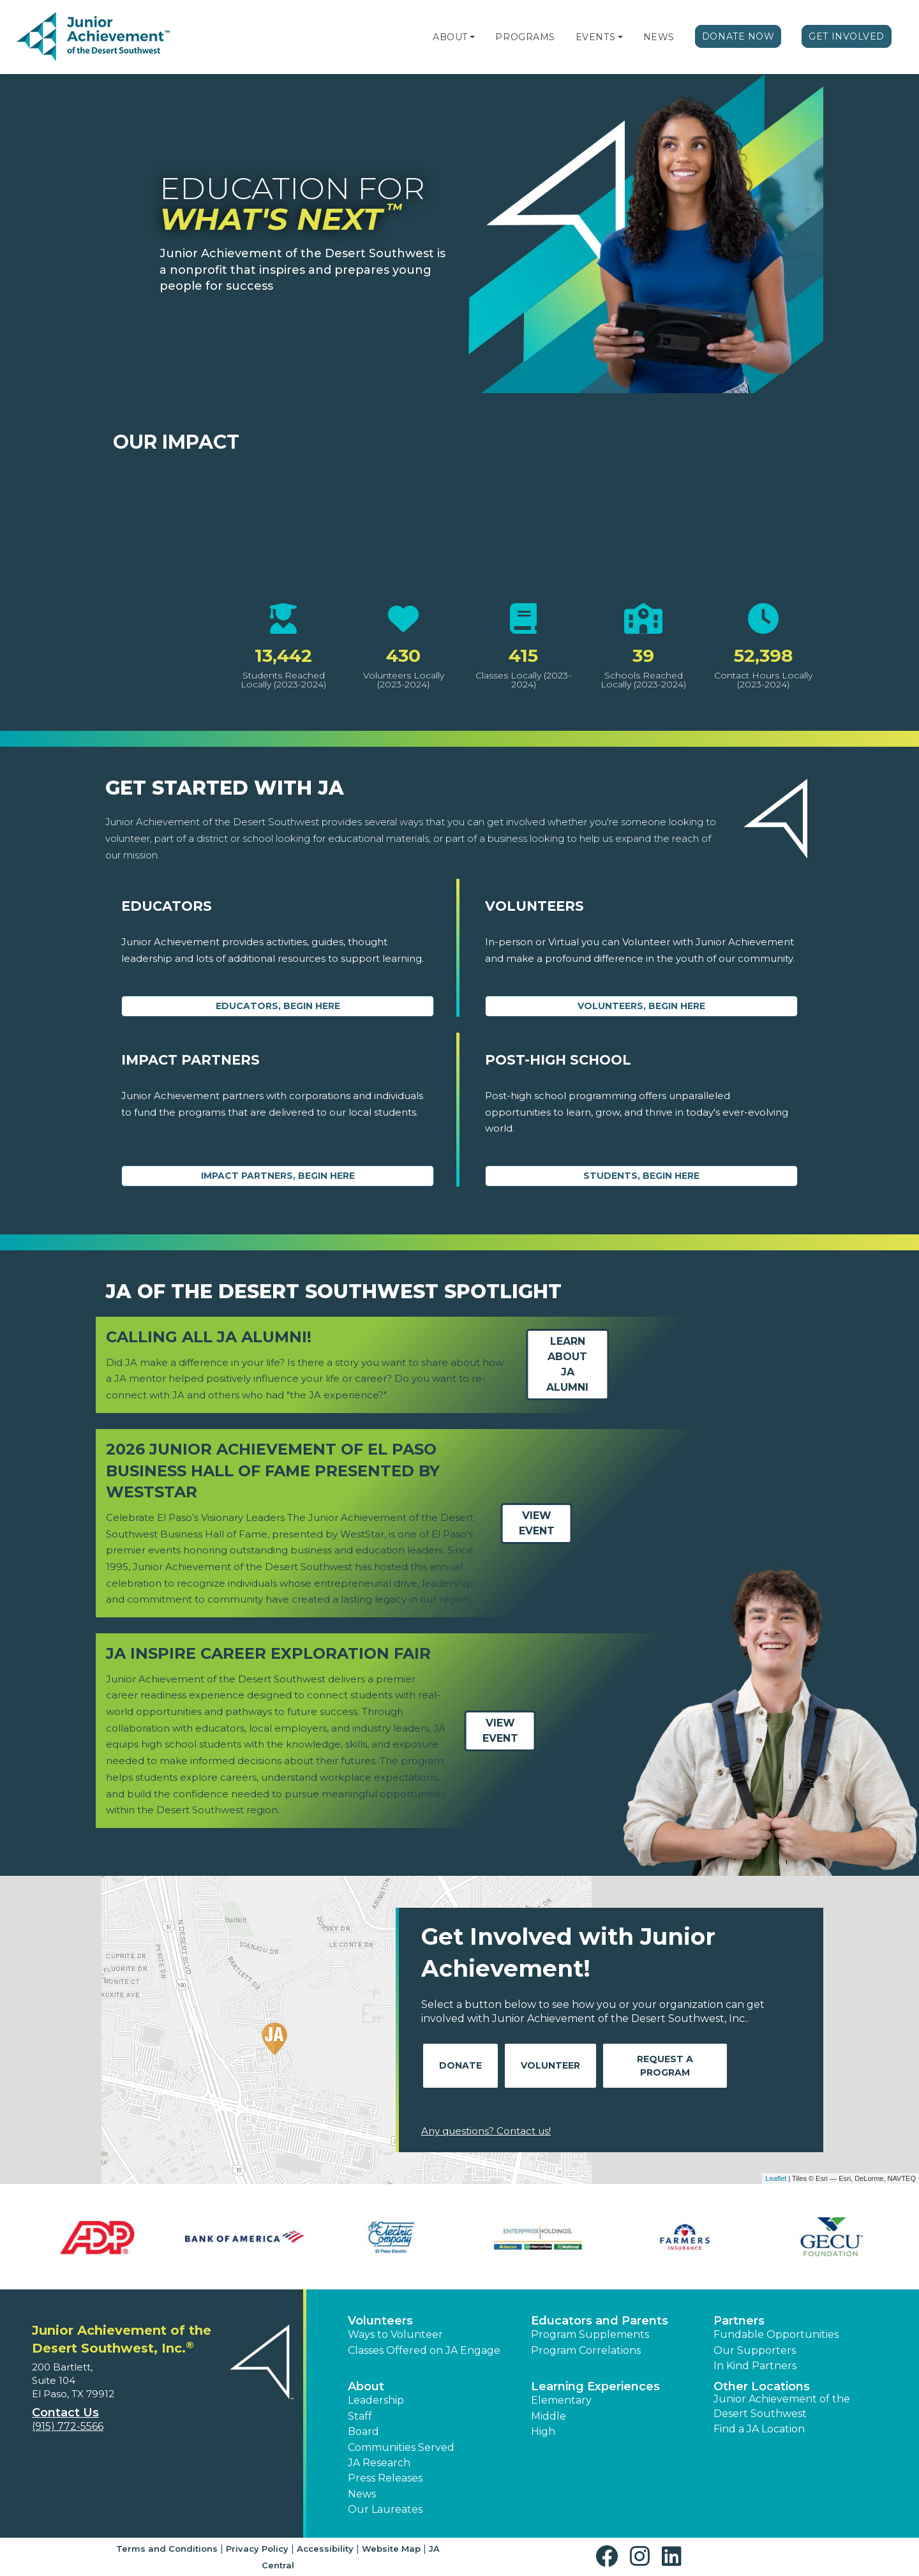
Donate (460, 2065)
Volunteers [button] (380, 2320)
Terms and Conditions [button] (167, 2548)
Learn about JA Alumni (567, 1364)
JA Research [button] (379, 2463)
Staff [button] (360, 2416)
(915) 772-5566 (67, 2426)
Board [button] (363, 2431)
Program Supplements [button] (590, 2334)
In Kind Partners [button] (755, 2366)
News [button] (362, 2494)
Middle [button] (548, 2416)
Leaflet (775, 2178)
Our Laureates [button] (385, 2509)
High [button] (543, 2431)
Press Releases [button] (385, 2478)
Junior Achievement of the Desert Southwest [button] (782, 2406)
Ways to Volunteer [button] (395, 2334)
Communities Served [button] (401, 2447)
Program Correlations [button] (586, 2350)
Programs (525, 37)
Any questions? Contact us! (486, 2131)
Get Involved (847, 36)
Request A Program (665, 2065)
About (450, 37)
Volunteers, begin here (641, 1006)
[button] (472, 37)
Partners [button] (739, 2320)
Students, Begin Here (641, 1175)
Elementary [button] (561, 2400)
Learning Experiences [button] (595, 2386)
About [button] (366, 2386)
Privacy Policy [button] (257, 2548)
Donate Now (738, 36)
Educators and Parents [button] (599, 2320)
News (659, 37)
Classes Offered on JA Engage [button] (424, 2350)
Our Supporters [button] (755, 2350)
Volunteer (550, 2065)
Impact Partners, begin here (278, 1175)
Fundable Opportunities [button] (776, 2334)
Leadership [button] (376, 2400)
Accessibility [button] (325, 2548)
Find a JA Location (759, 2429)
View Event (537, 1522)
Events (595, 37)
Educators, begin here (278, 1006)
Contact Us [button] (65, 2412)
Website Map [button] (391, 2548)
